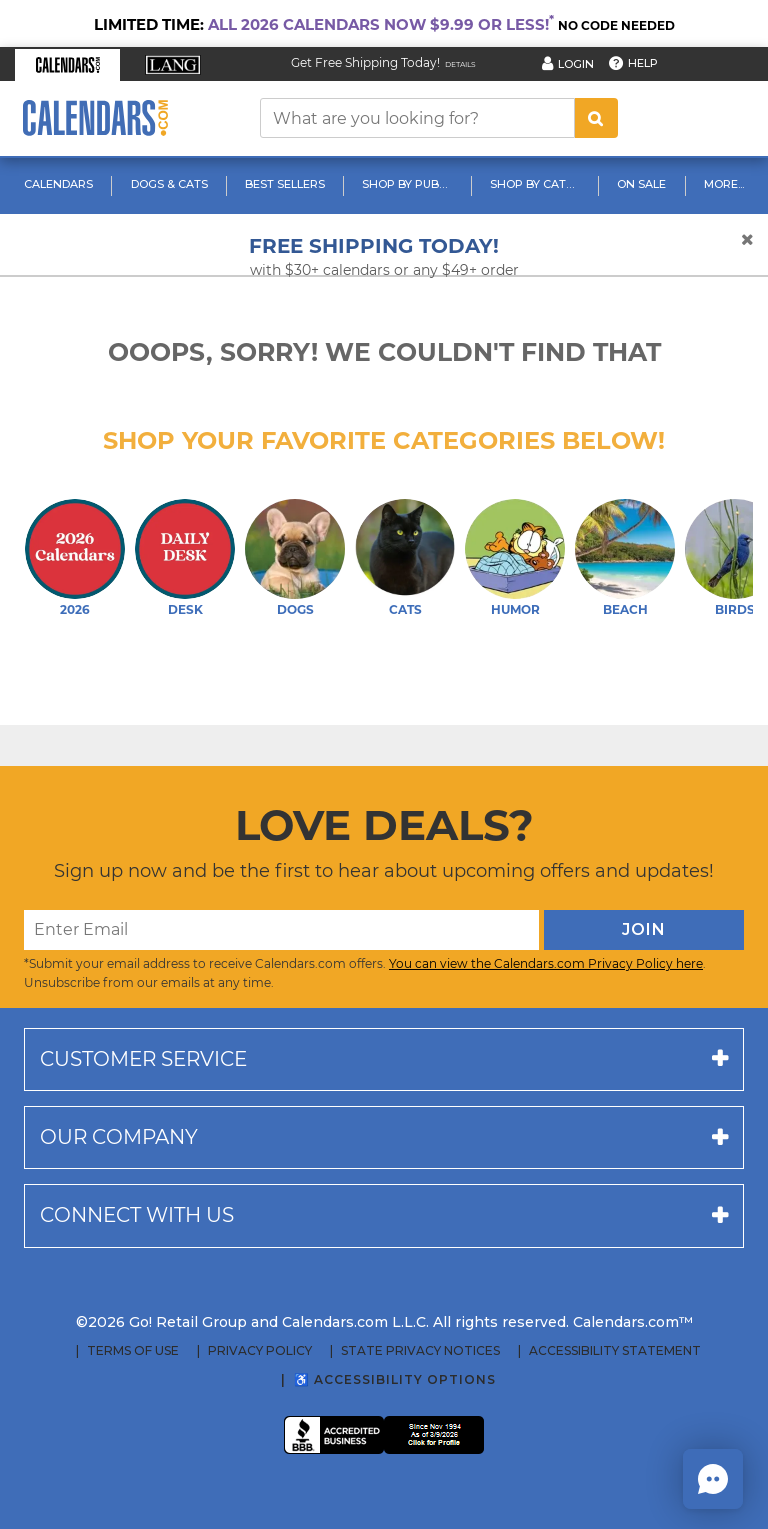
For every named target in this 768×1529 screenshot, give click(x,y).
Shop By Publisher (409, 184)
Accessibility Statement (615, 1351)
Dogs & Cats (169, 184)
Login (576, 64)
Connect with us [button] (137, 1215)
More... (724, 184)
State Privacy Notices (420, 1351)
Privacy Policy (260, 1351)
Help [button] (643, 63)
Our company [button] (119, 1137)
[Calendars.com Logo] (95, 118)
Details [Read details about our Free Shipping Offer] (460, 64)
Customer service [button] (143, 1059)
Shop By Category (537, 184)
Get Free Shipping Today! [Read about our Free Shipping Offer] (365, 62)
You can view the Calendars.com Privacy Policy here (546, 963)
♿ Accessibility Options (395, 1379)
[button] (67, 65)
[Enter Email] (281, 930)
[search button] (596, 118)
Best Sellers (285, 184)
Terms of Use (133, 1351)
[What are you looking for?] (417, 118)
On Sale (641, 184)
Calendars (58, 184)
